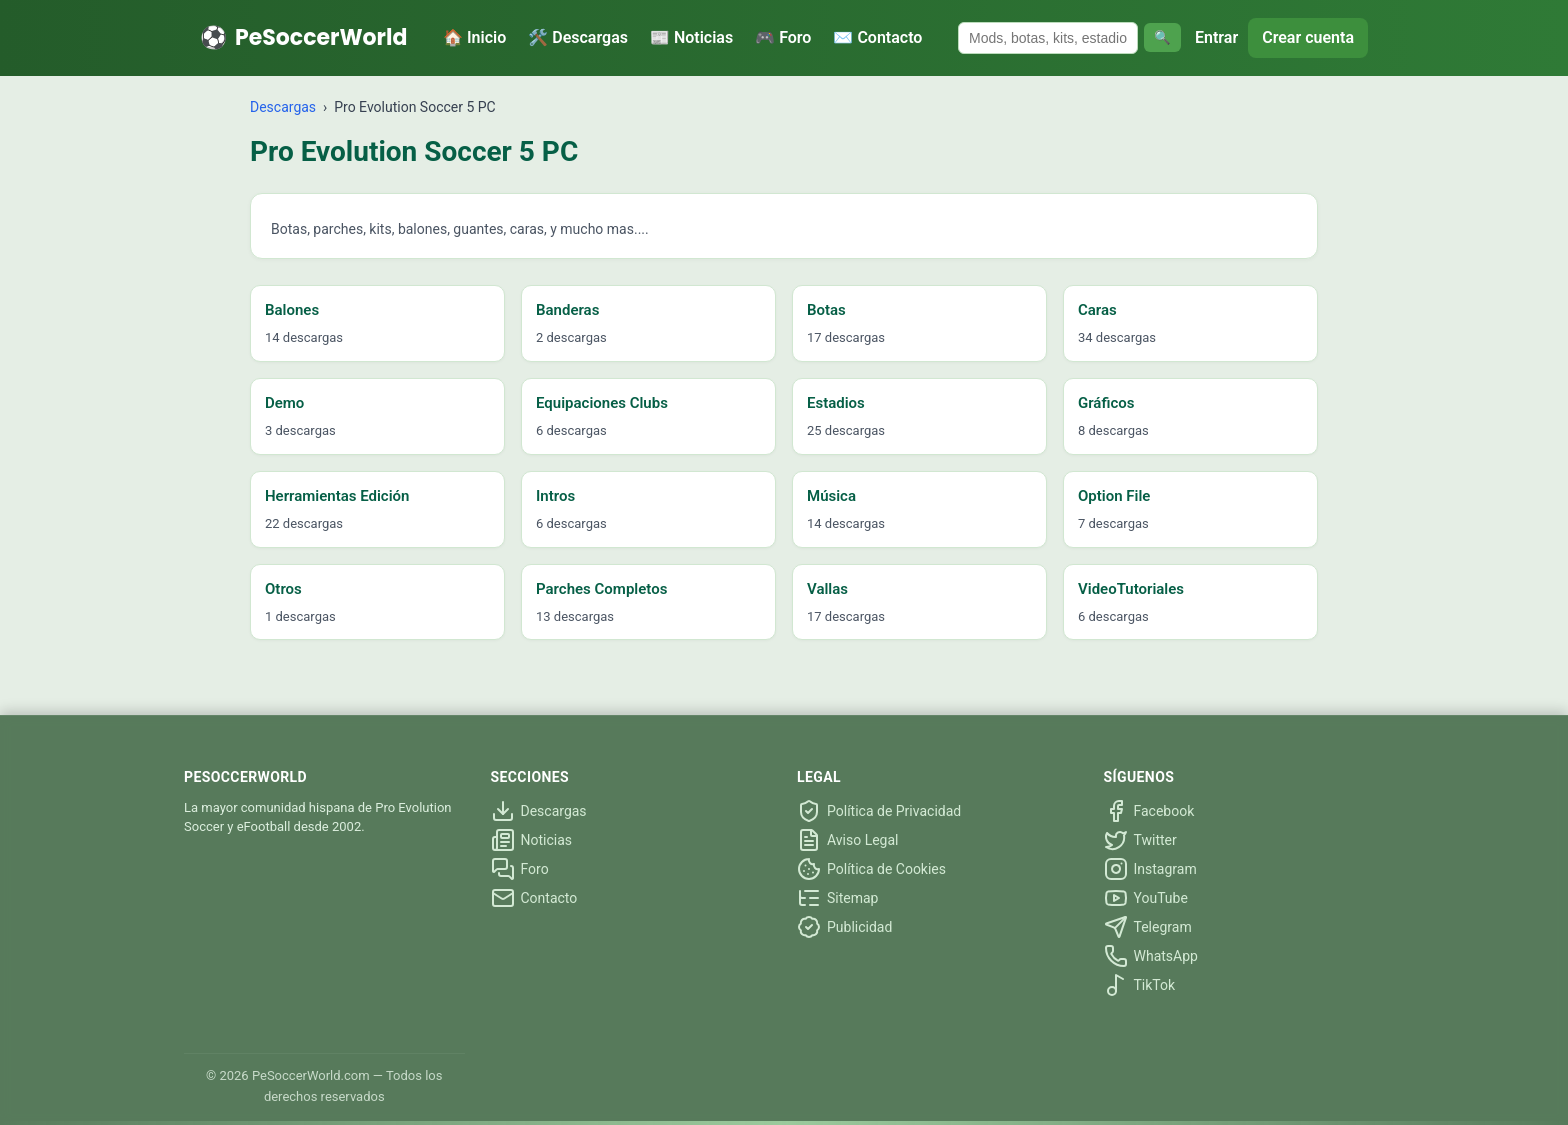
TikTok (1140, 985)
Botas (826, 310)
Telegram (1148, 927)
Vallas (827, 589)
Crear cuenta (1308, 37)
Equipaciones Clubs (602, 403)
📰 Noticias (691, 37)
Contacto (534, 898)
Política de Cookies (871, 869)
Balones (292, 310)
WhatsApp (1151, 956)
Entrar (1216, 37)
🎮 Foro (783, 37)
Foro (520, 869)
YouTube (1146, 898)
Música (831, 496)
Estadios (836, 403)
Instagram (1150, 869)
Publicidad (844, 927)
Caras (1097, 310)
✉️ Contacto (877, 37)
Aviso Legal (848, 840)
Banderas (567, 310)
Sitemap (837, 898)
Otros (283, 589)
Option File (1114, 496)
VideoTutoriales (1131, 589)
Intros (555, 496)
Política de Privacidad (879, 811)
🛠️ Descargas (578, 37)
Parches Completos (601, 589)
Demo (284, 403)
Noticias (532, 840)
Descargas (283, 107)
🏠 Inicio (474, 37)
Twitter (1140, 840)
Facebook (1149, 811)
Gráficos (1106, 403)
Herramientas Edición (337, 496)
